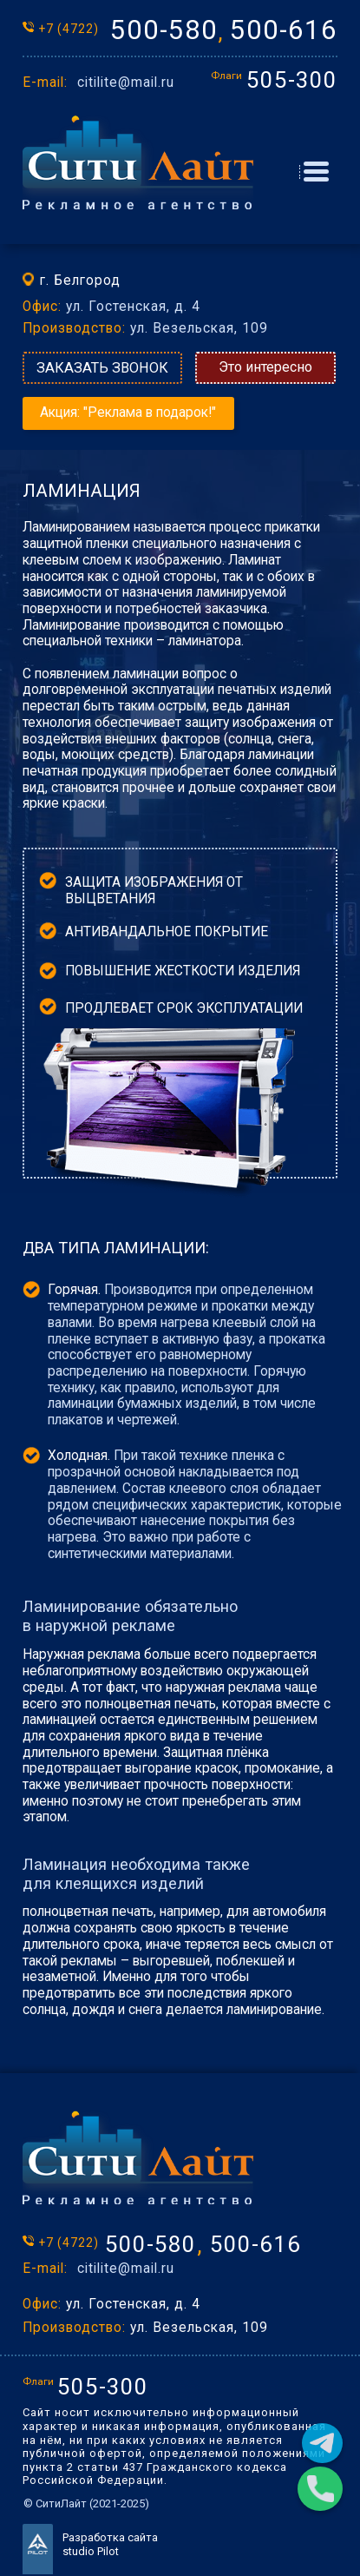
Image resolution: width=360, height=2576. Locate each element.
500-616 (283, 30)
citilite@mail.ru (125, 82)
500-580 (164, 30)
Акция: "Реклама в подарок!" (128, 412)
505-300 (291, 80)
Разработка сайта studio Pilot (110, 2544)
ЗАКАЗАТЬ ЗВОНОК (102, 368)
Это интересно (265, 367)
